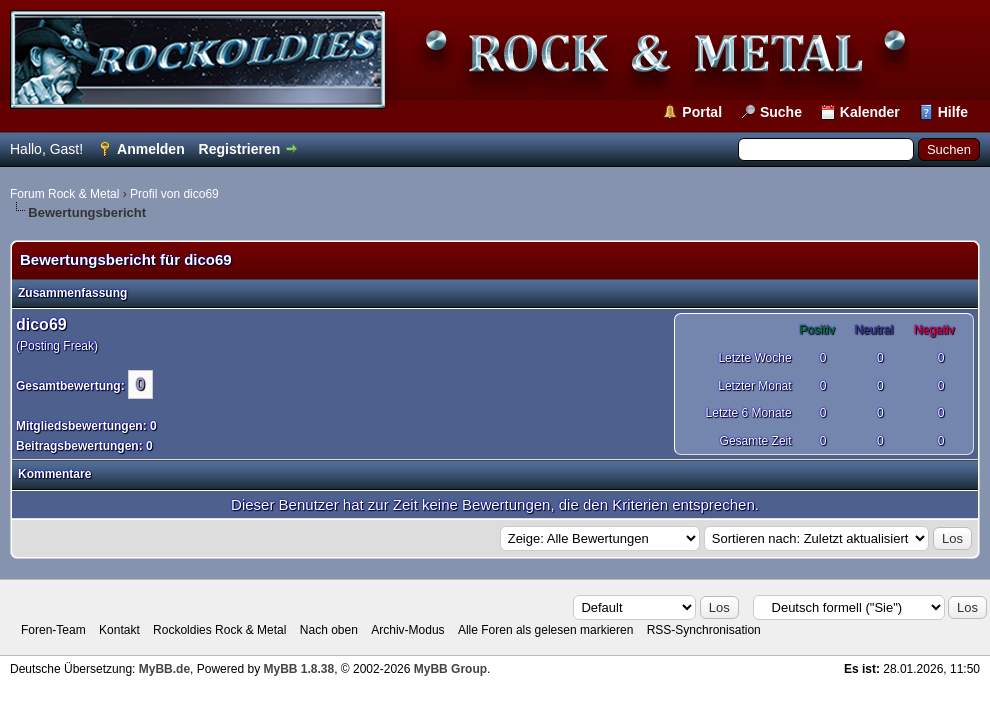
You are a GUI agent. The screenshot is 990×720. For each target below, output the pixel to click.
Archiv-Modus (407, 630)
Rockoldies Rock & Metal (219, 630)
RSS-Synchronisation (704, 630)
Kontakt (119, 630)
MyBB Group (450, 669)
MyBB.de (164, 669)
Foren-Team (53, 630)
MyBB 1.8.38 (298, 669)
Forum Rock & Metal (64, 194)
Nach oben (329, 630)
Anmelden (151, 149)
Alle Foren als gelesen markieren (545, 630)
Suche (781, 112)
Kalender (870, 112)
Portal (702, 112)
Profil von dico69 (174, 194)
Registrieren (240, 149)
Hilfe (953, 112)
